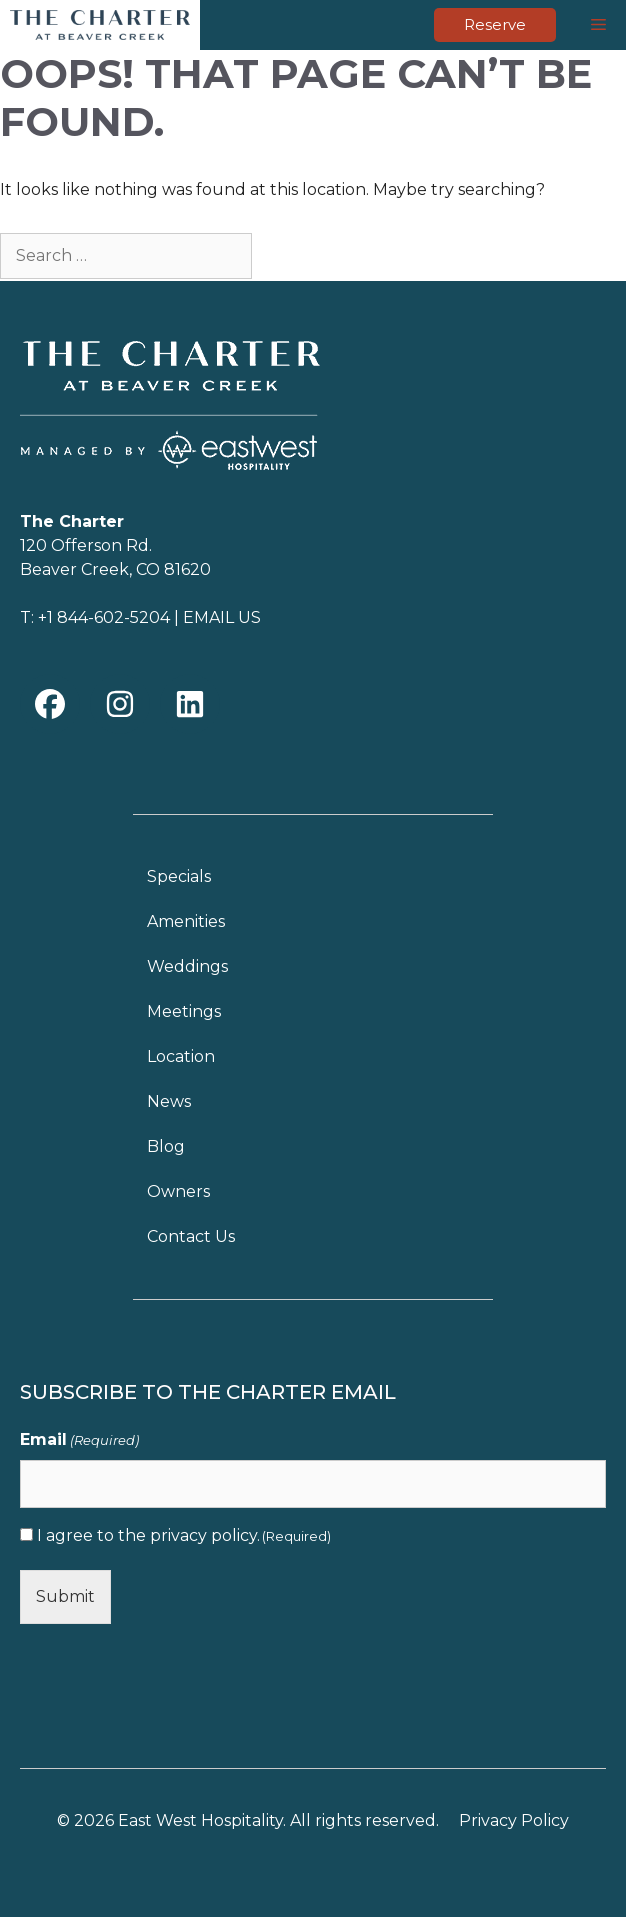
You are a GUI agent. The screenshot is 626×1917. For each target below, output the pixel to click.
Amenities (186, 921)
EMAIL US (222, 617)
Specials (179, 876)
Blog (166, 1146)
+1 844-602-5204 (104, 617)
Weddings (187, 966)
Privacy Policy (514, 1820)
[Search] (288, 253)
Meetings (184, 1011)
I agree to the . (184, 1535)
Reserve (495, 24)
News (169, 1101)
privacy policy (203, 1535)
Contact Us (191, 1236)
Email (79, 1440)
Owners (178, 1191)
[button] (50, 704)
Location (181, 1056)
